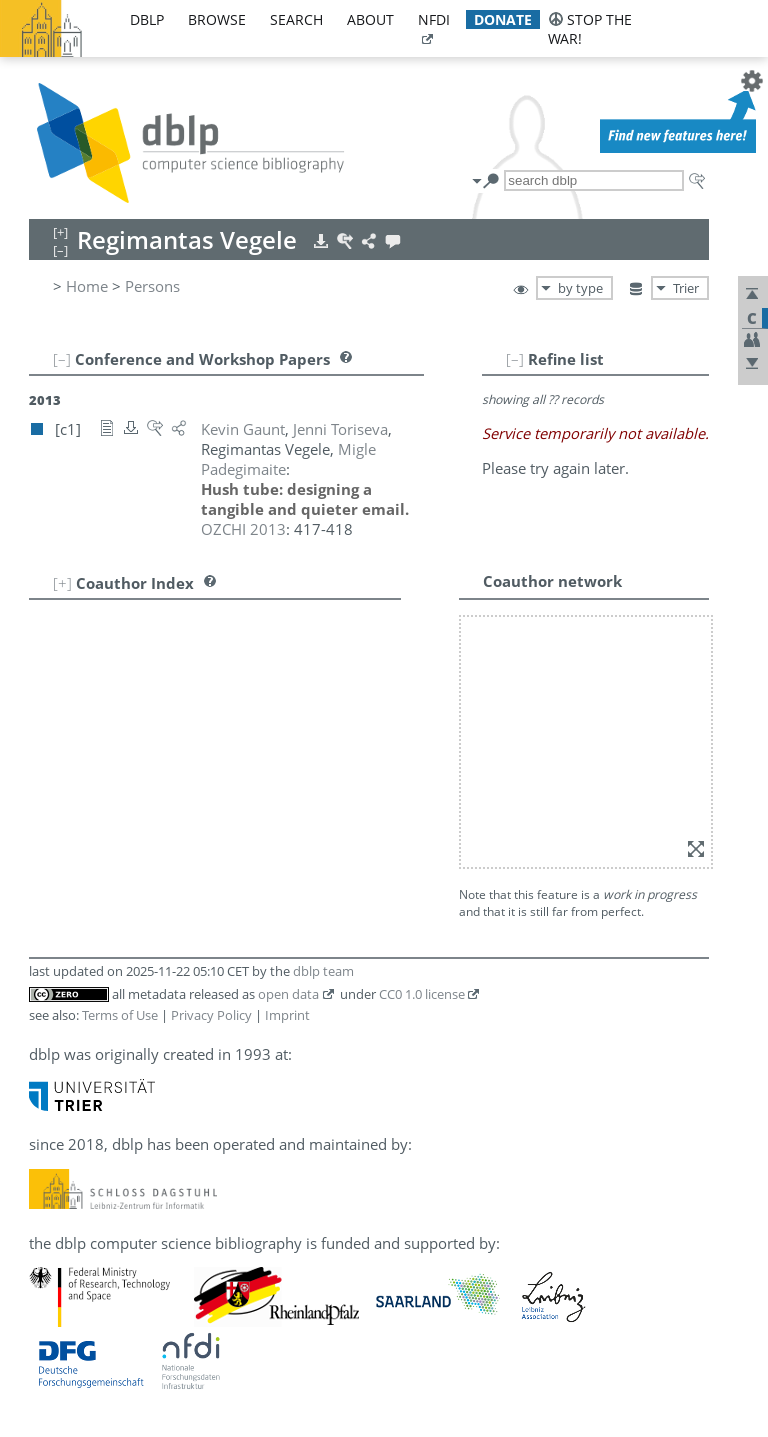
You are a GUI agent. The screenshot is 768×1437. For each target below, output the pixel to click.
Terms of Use (120, 1015)
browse (217, 19)
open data (288, 994)
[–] (515, 359)
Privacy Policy (211, 1015)
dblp (147, 19)
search (296, 19)
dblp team (323, 971)
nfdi (434, 19)
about (370, 19)
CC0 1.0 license (422, 994)
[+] (62, 583)
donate (503, 19)
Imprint (287, 1015)
